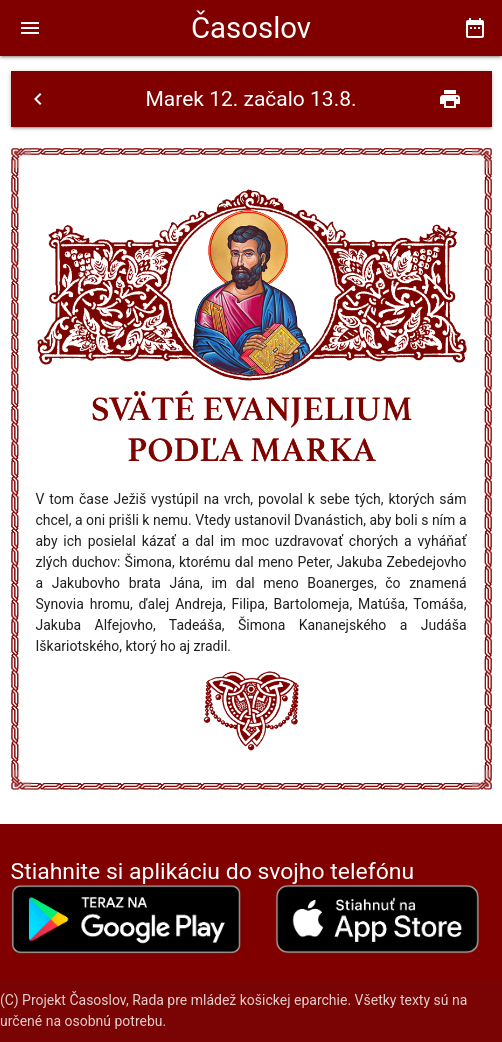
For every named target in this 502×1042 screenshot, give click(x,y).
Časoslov (251, 28)
